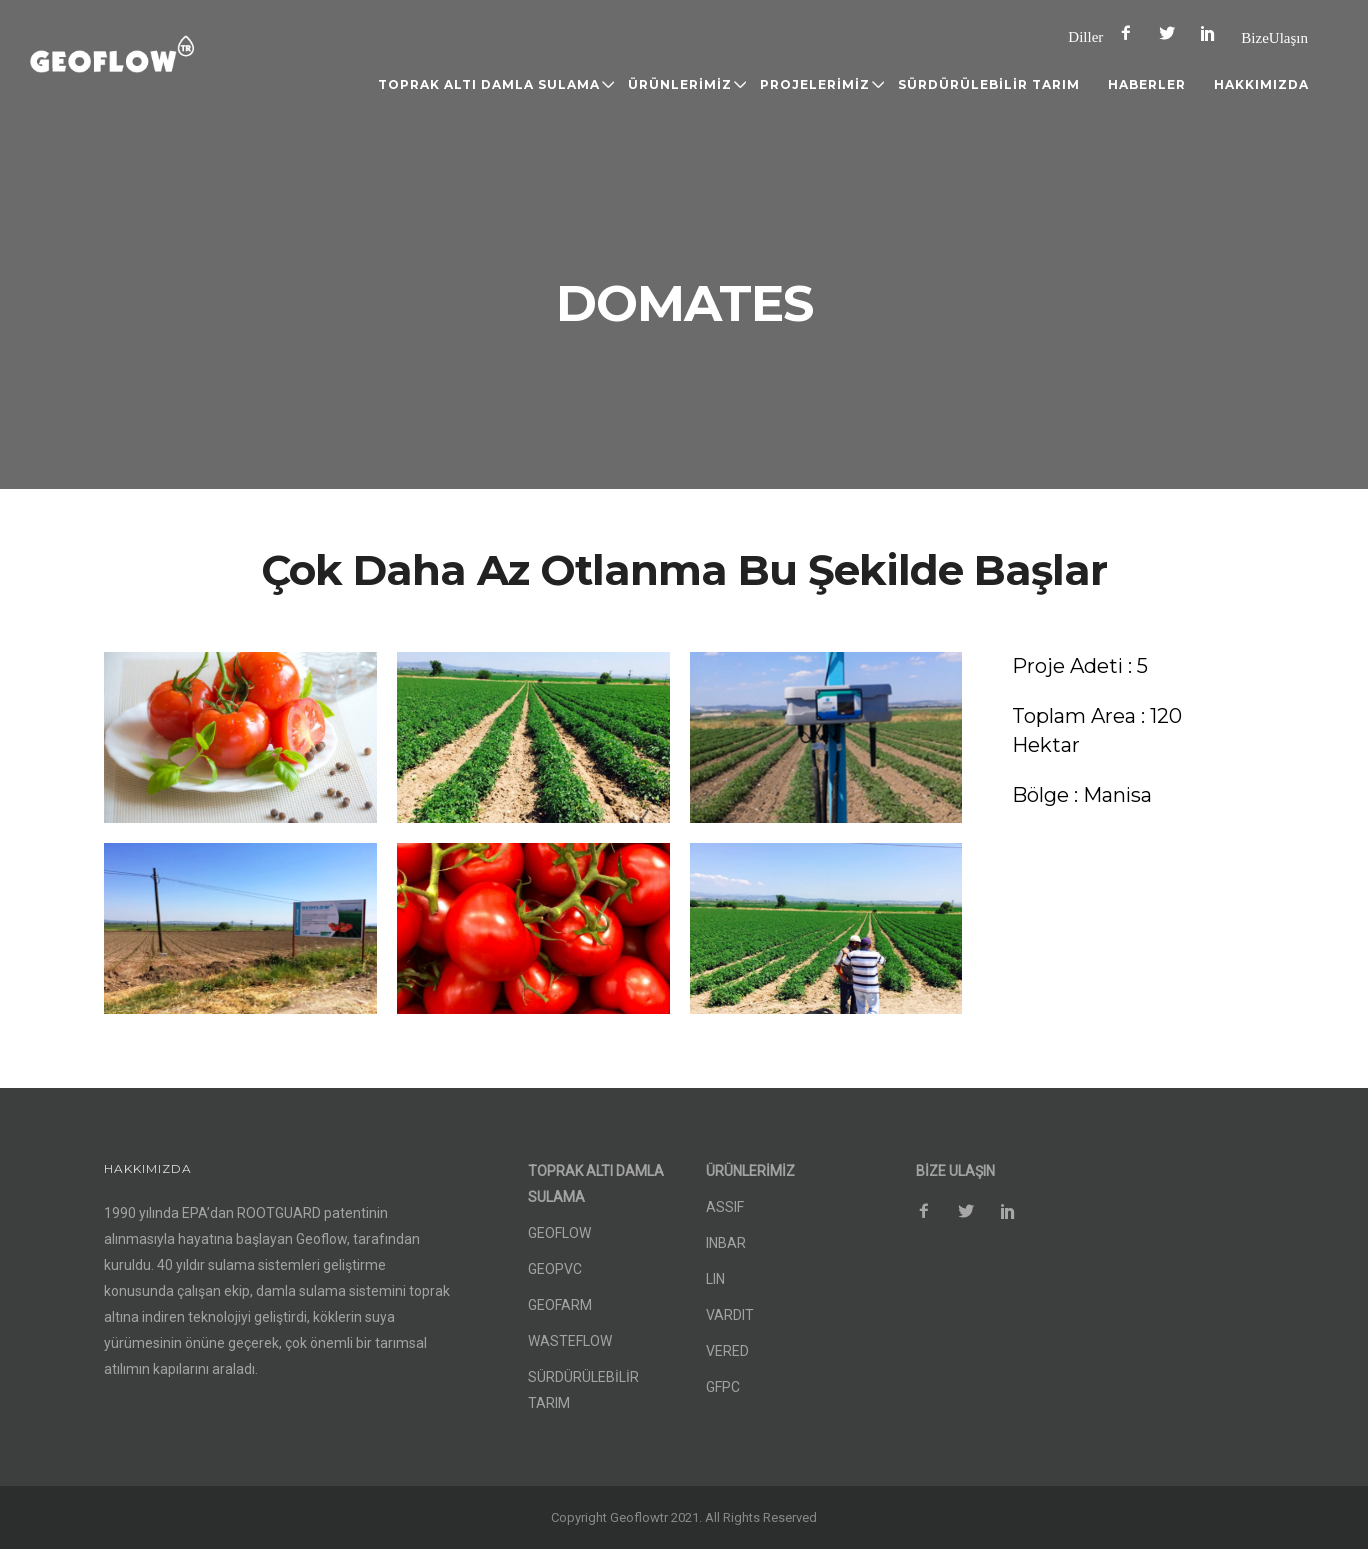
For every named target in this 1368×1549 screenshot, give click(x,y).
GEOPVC (555, 1269)
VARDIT (730, 1315)
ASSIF (725, 1207)
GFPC (723, 1387)
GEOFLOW (559, 1233)
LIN (715, 1279)
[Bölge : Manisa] (1082, 795)
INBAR (726, 1243)
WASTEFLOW (570, 1341)
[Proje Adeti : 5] (1080, 666)
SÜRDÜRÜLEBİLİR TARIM (989, 84)
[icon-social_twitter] (1172, 33)
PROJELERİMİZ (815, 84)
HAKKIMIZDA (1261, 84)
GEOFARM (560, 1305)
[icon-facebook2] (1131, 33)
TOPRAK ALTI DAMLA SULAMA (489, 84)
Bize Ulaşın (1274, 37)
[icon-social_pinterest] (1213, 33)
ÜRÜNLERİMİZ (680, 84)
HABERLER (1147, 84)
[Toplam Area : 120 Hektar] (1128, 731)
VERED (727, 1351)
